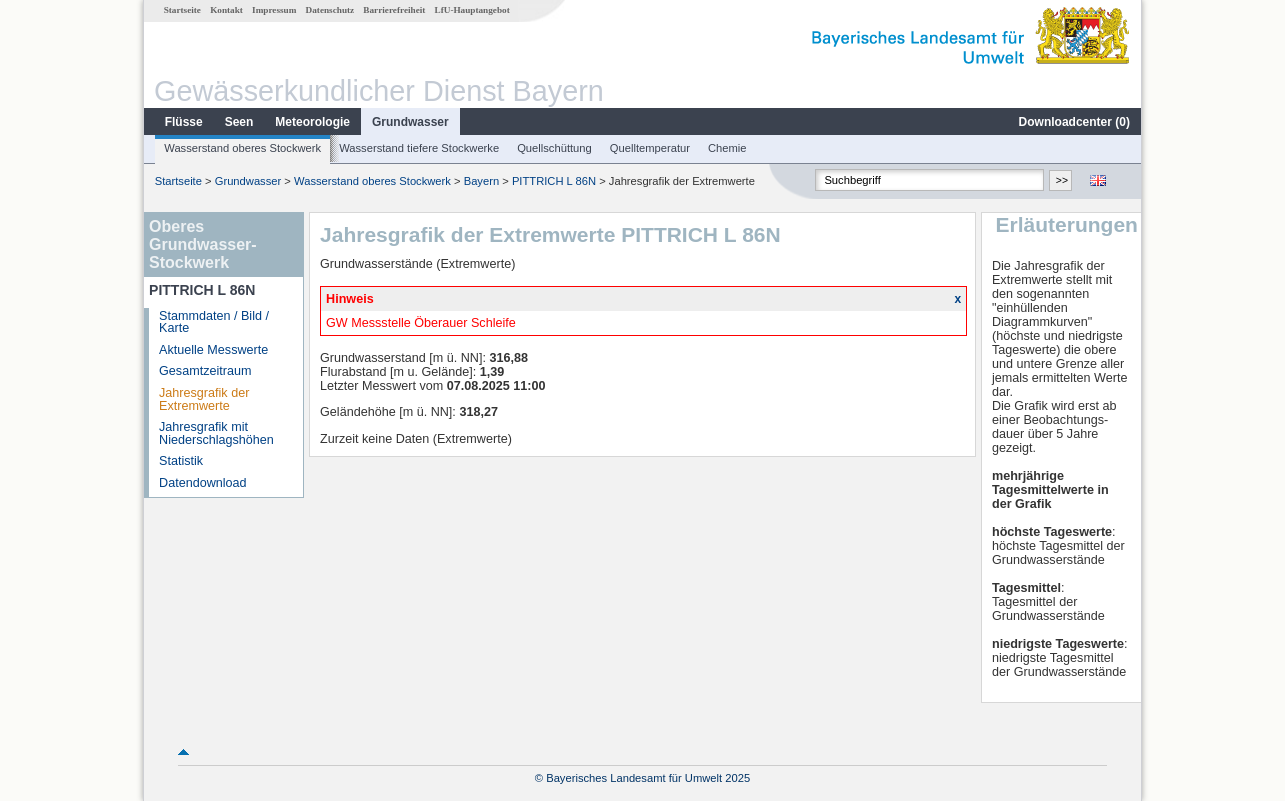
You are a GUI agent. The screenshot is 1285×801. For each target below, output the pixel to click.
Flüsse (184, 122)
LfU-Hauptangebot (472, 10)
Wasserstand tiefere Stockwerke (419, 148)
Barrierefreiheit (394, 10)
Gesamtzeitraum (205, 371)
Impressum (274, 10)
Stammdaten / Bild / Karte (214, 322)
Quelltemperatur (650, 148)
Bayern (481, 181)
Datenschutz (330, 10)
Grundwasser (410, 122)
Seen (239, 122)
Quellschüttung (554, 148)
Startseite (182, 10)
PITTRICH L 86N (554, 181)
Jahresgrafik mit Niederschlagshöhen (216, 433)
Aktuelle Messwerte (213, 350)
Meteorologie (312, 122)
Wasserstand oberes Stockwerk (242, 148)
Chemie (727, 148)
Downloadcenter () (1074, 122)
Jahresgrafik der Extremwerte (204, 399)
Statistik (181, 461)
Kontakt (226, 10)
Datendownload (203, 483)
